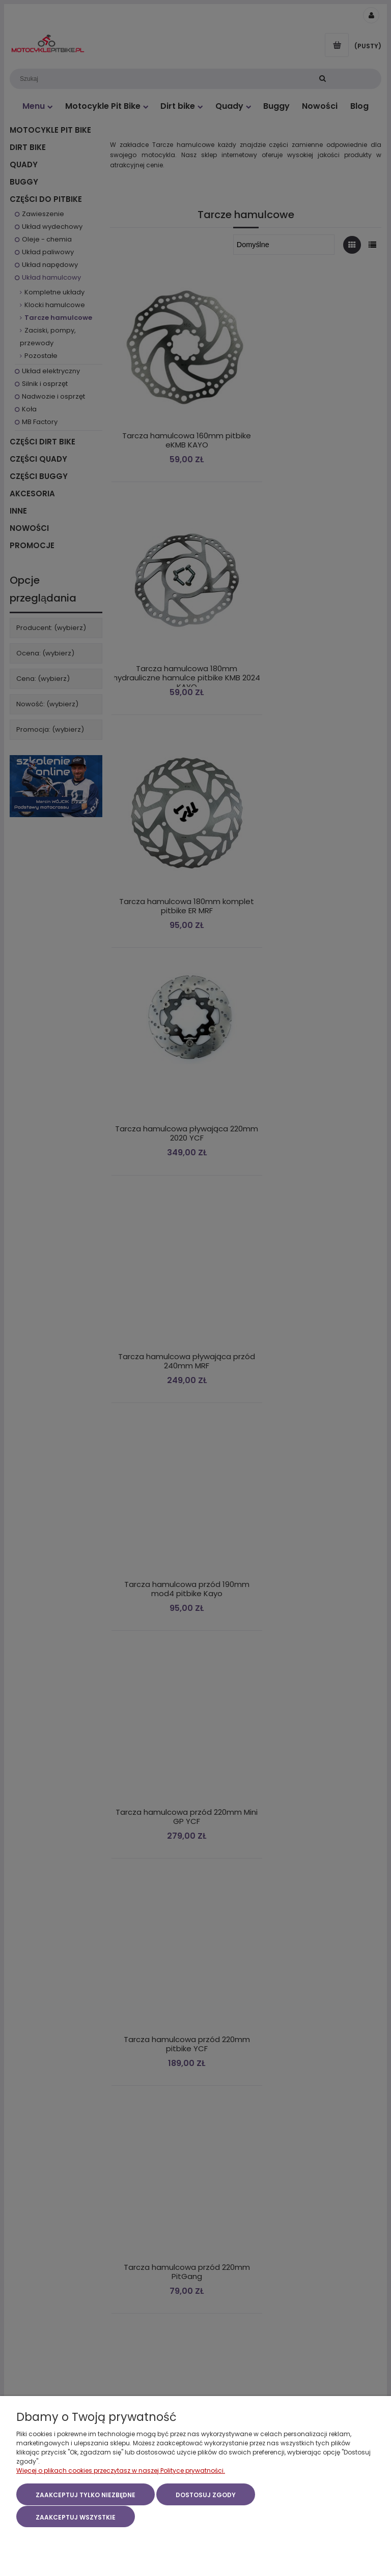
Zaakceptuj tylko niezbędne (85, 2496)
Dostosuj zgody (206, 2496)
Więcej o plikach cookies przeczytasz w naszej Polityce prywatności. (120, 2471)
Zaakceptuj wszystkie (76, 2517)
